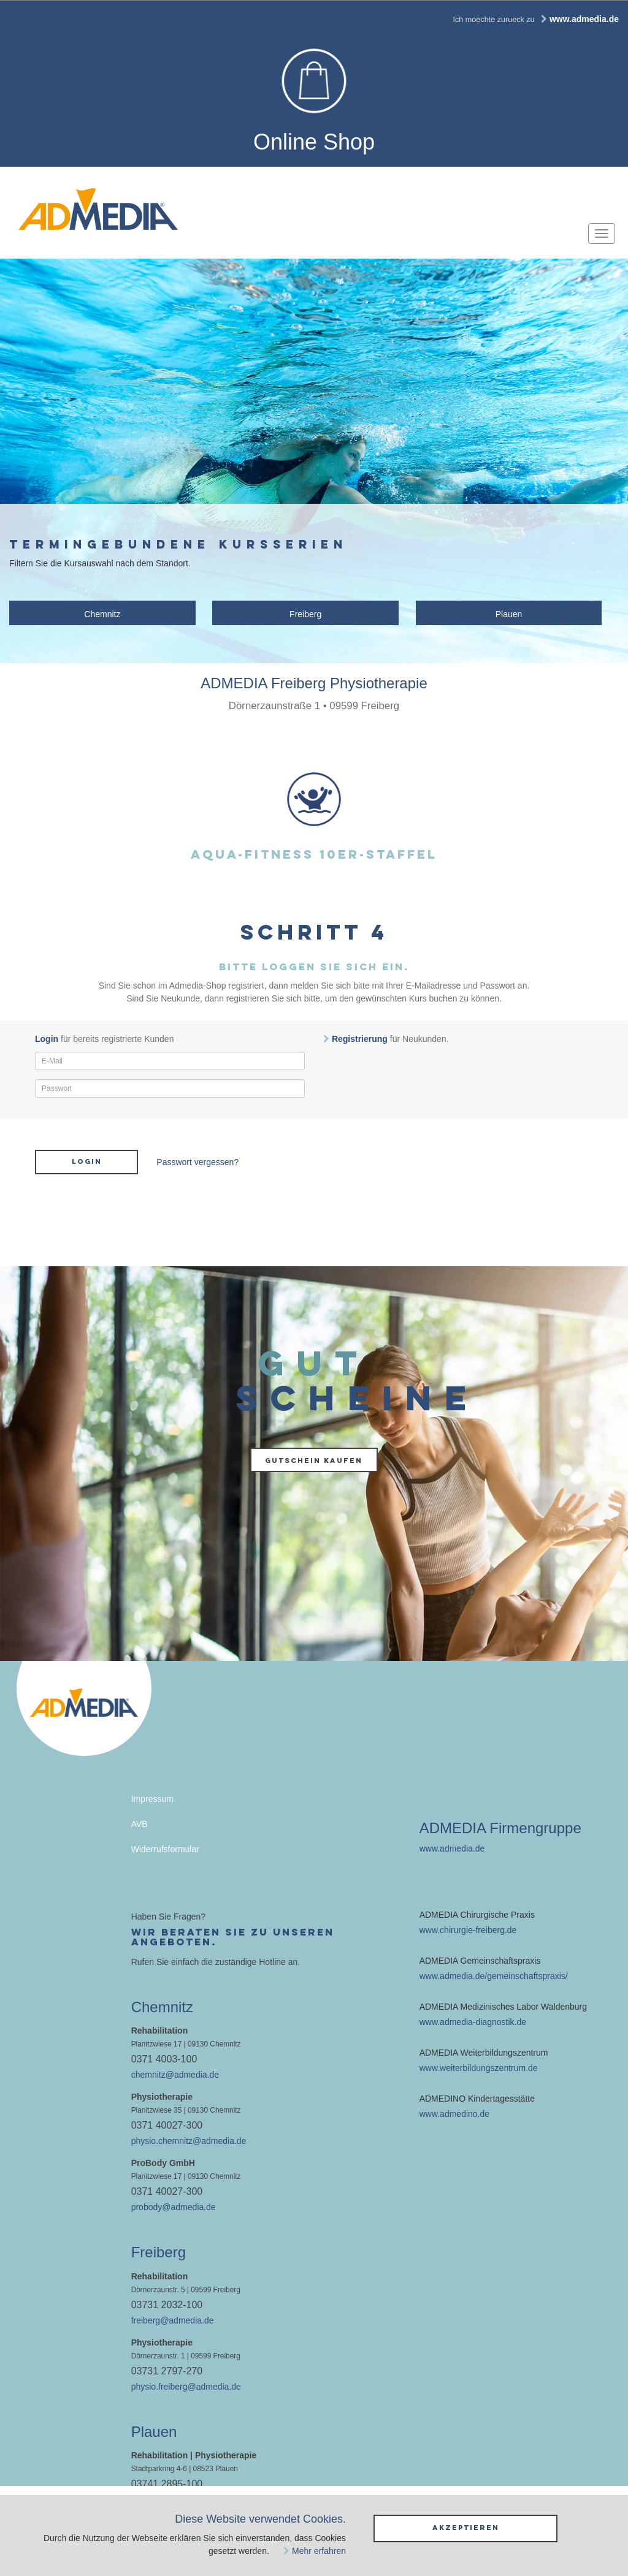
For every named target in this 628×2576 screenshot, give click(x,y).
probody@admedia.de (173, 2207)
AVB (139, 1824)
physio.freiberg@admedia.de (186, 2387)
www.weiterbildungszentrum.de (478, 2068)
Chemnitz (102, 614)
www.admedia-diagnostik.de (472, 2022)
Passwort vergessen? (197, 1162)
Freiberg (305, 614)
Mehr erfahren (319, 2551)
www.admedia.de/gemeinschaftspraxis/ (493, 1976)
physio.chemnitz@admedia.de (189, 2141)
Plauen (509, 614)
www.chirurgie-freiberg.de (468, 1930)
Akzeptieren (465, 2527)
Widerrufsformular (165, 1849)
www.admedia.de (452, 1848)
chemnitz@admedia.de (175, 2075)
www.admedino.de (454, 2114)
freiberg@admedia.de (172, 2320)
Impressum (152, 1799)
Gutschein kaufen (313, 1460)
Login (87, 1161)
